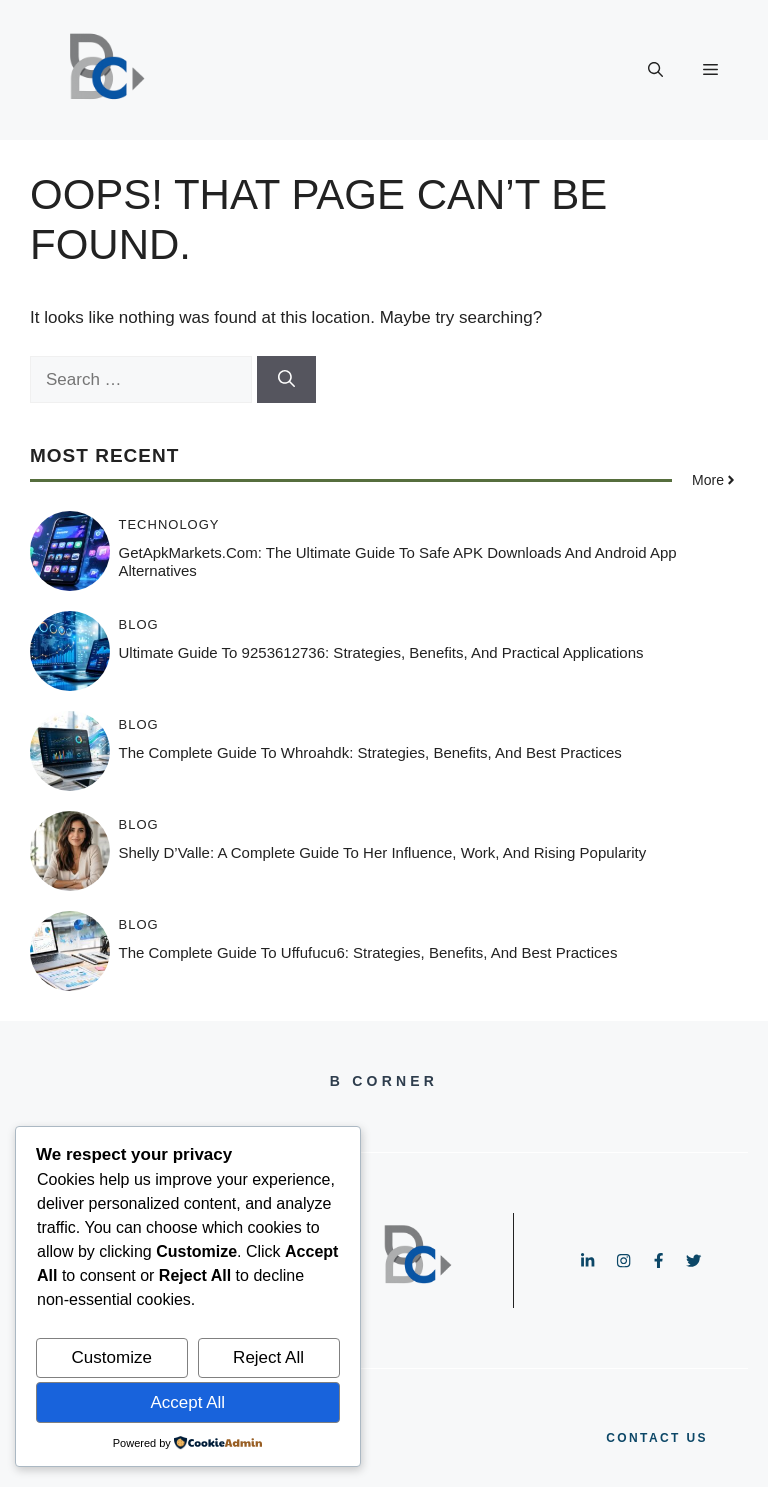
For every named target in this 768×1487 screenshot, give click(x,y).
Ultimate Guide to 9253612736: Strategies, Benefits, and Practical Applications (381, 652)
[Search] (286, 380)
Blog (139, 624)
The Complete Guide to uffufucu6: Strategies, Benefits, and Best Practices (368, 952)
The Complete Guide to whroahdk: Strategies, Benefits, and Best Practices (370, 752)
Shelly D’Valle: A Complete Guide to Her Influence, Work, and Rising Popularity (383, 852)
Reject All (268, 1357)
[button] (655, 70)
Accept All (187, 1402)
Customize (112, 1357)
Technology (169, 524)
